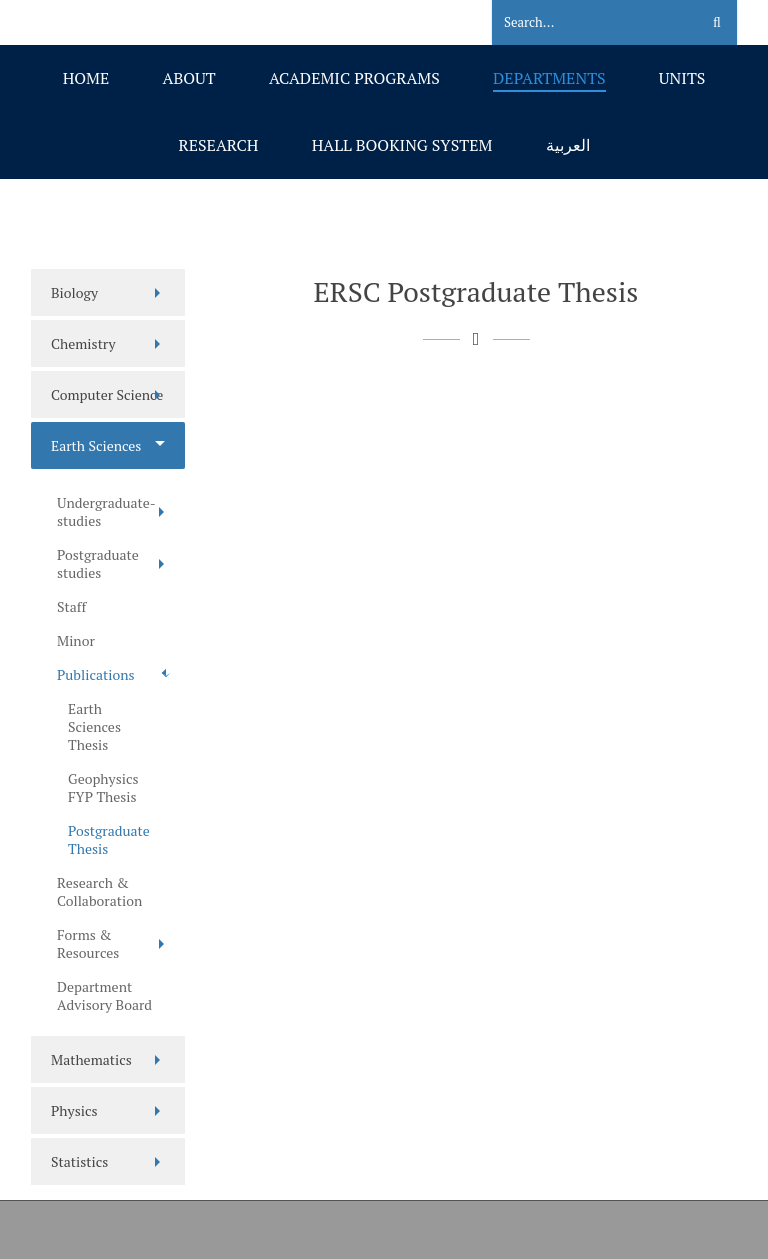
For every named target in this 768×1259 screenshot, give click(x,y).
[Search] (583, 23)
